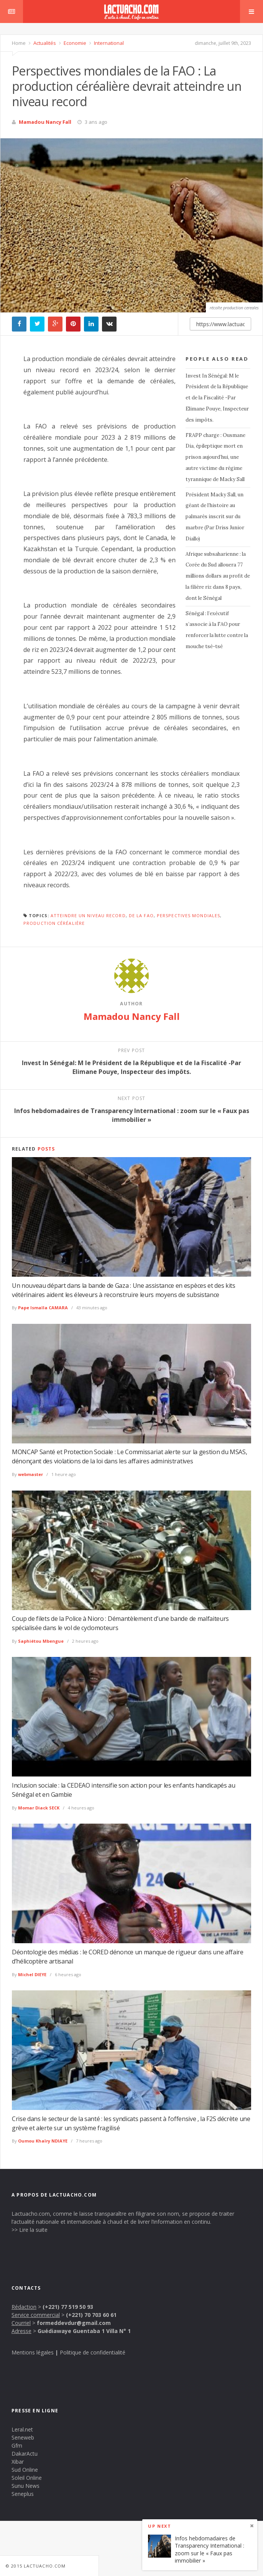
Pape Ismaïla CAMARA (43, 1307)
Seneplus (23, 2493)
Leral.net (22, 2429)
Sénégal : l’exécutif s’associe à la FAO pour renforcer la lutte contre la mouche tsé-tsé (217, 630)
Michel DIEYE (32, 1974)
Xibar (18, 2461)
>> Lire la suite (30, 2229)
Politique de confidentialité (92, 2352)
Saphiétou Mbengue (41, 1641)
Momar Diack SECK (38, 1808)
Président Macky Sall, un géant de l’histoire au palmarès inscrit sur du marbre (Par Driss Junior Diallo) (215, 516)
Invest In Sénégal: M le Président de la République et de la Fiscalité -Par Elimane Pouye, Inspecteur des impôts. (217, 398)
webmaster (30, 1474)
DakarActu (25, 2453)
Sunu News (25, 2485)
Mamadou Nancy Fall (45, 121)
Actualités (44, 42)
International (108, 42)
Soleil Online (27, 2477)
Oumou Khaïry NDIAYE (42, 2141)
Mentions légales (33, 2352)
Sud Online (25, 2469)
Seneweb (23, 2437)
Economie (74, 42)
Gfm (17, 2445)
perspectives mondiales (188, 915)
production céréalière (54, 923)
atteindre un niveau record (88, 915)
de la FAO (141, 915)
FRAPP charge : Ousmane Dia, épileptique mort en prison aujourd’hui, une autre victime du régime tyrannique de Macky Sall (215, 457)
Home (19, 42)
